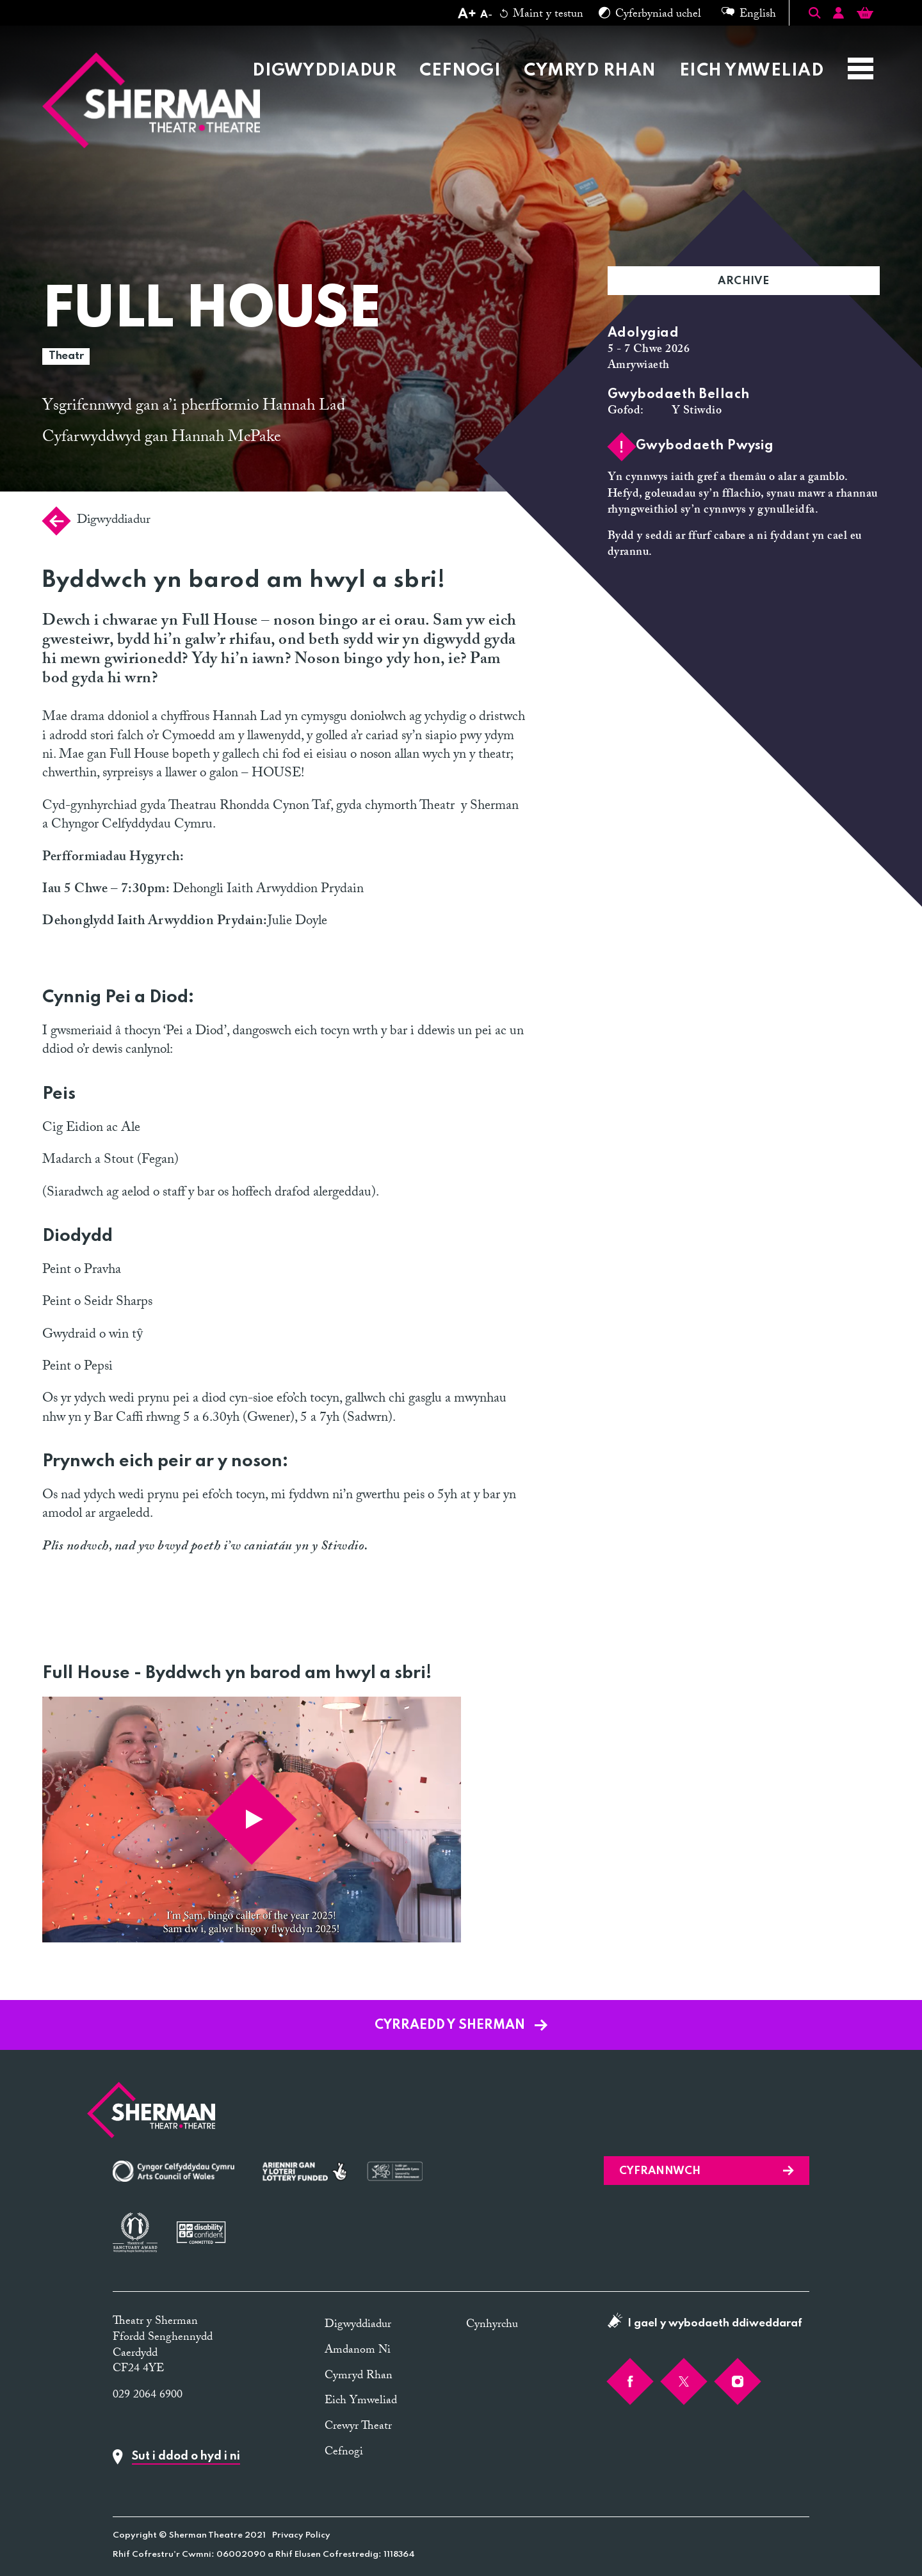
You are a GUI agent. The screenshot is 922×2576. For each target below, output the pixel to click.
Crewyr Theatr (358, 2427)
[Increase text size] (466, 15)
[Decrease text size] (486, 15)
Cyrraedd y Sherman (461, 2025)
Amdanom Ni (358, 2351)
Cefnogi (460, 70)
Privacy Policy (301, 2535)
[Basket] (865, 15)
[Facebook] (630, 2381)
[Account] (838, 15)
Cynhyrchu (492, 2325)
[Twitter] (683, 2381)
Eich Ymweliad (751, 70)
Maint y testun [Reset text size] (541, 15)
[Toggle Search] (814, 12)
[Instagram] (737, 2381)
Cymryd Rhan (590, 70)
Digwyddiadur (324, 70)
